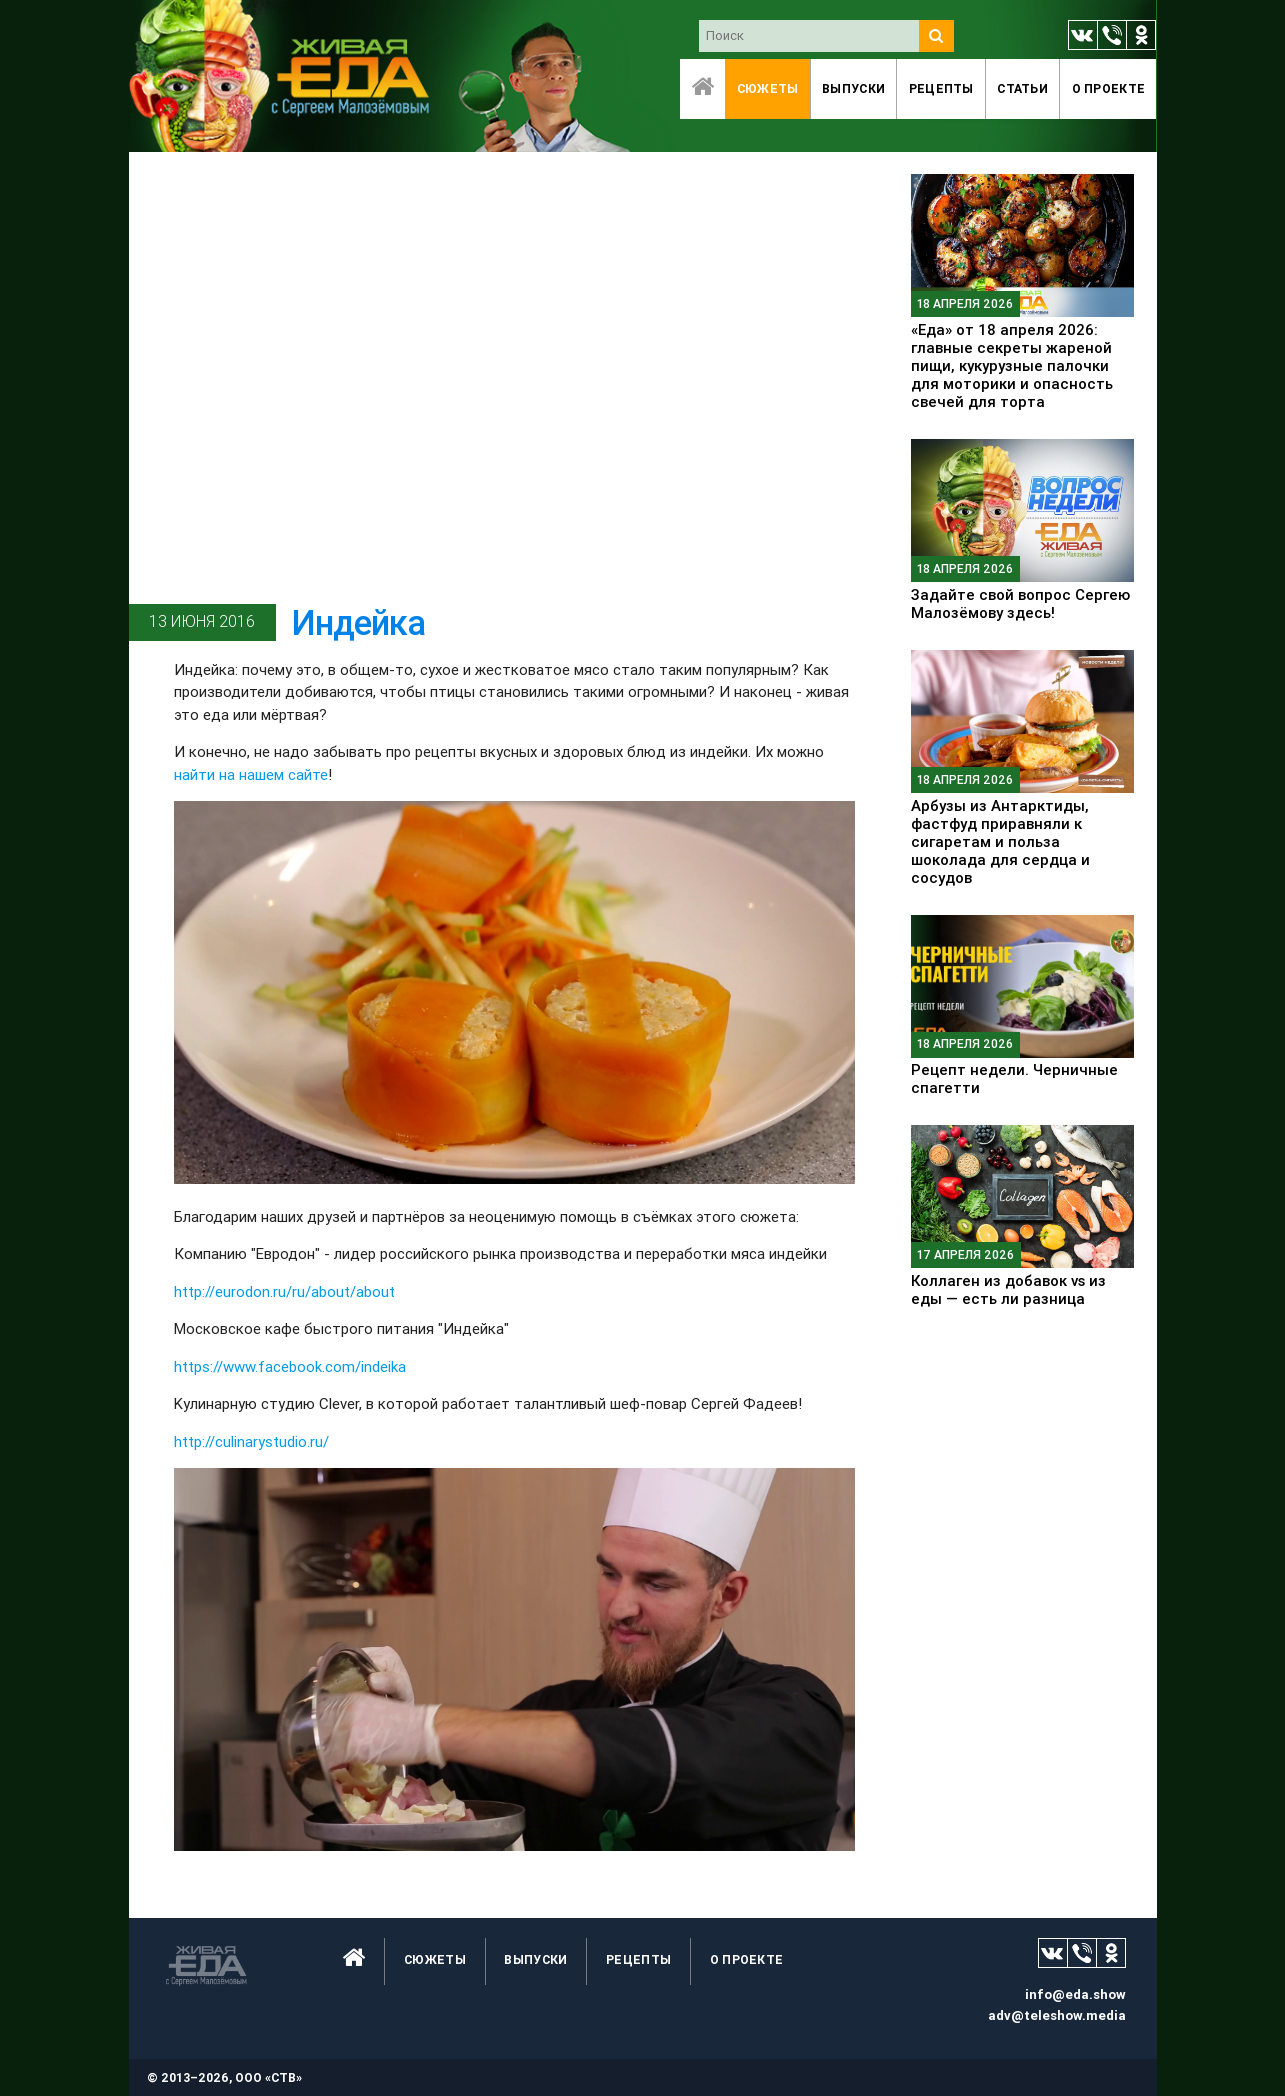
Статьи (1022, 88)
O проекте (1109, 88)
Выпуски (853, 88)
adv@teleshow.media (1057, 2015)
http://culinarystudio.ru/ (251, 1441)
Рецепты (941, 88)
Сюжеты (768, 88)
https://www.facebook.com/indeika (290, 1366)
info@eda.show (1075, 1994)
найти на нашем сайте (251, 774)
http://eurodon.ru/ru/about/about (284, 1291)
